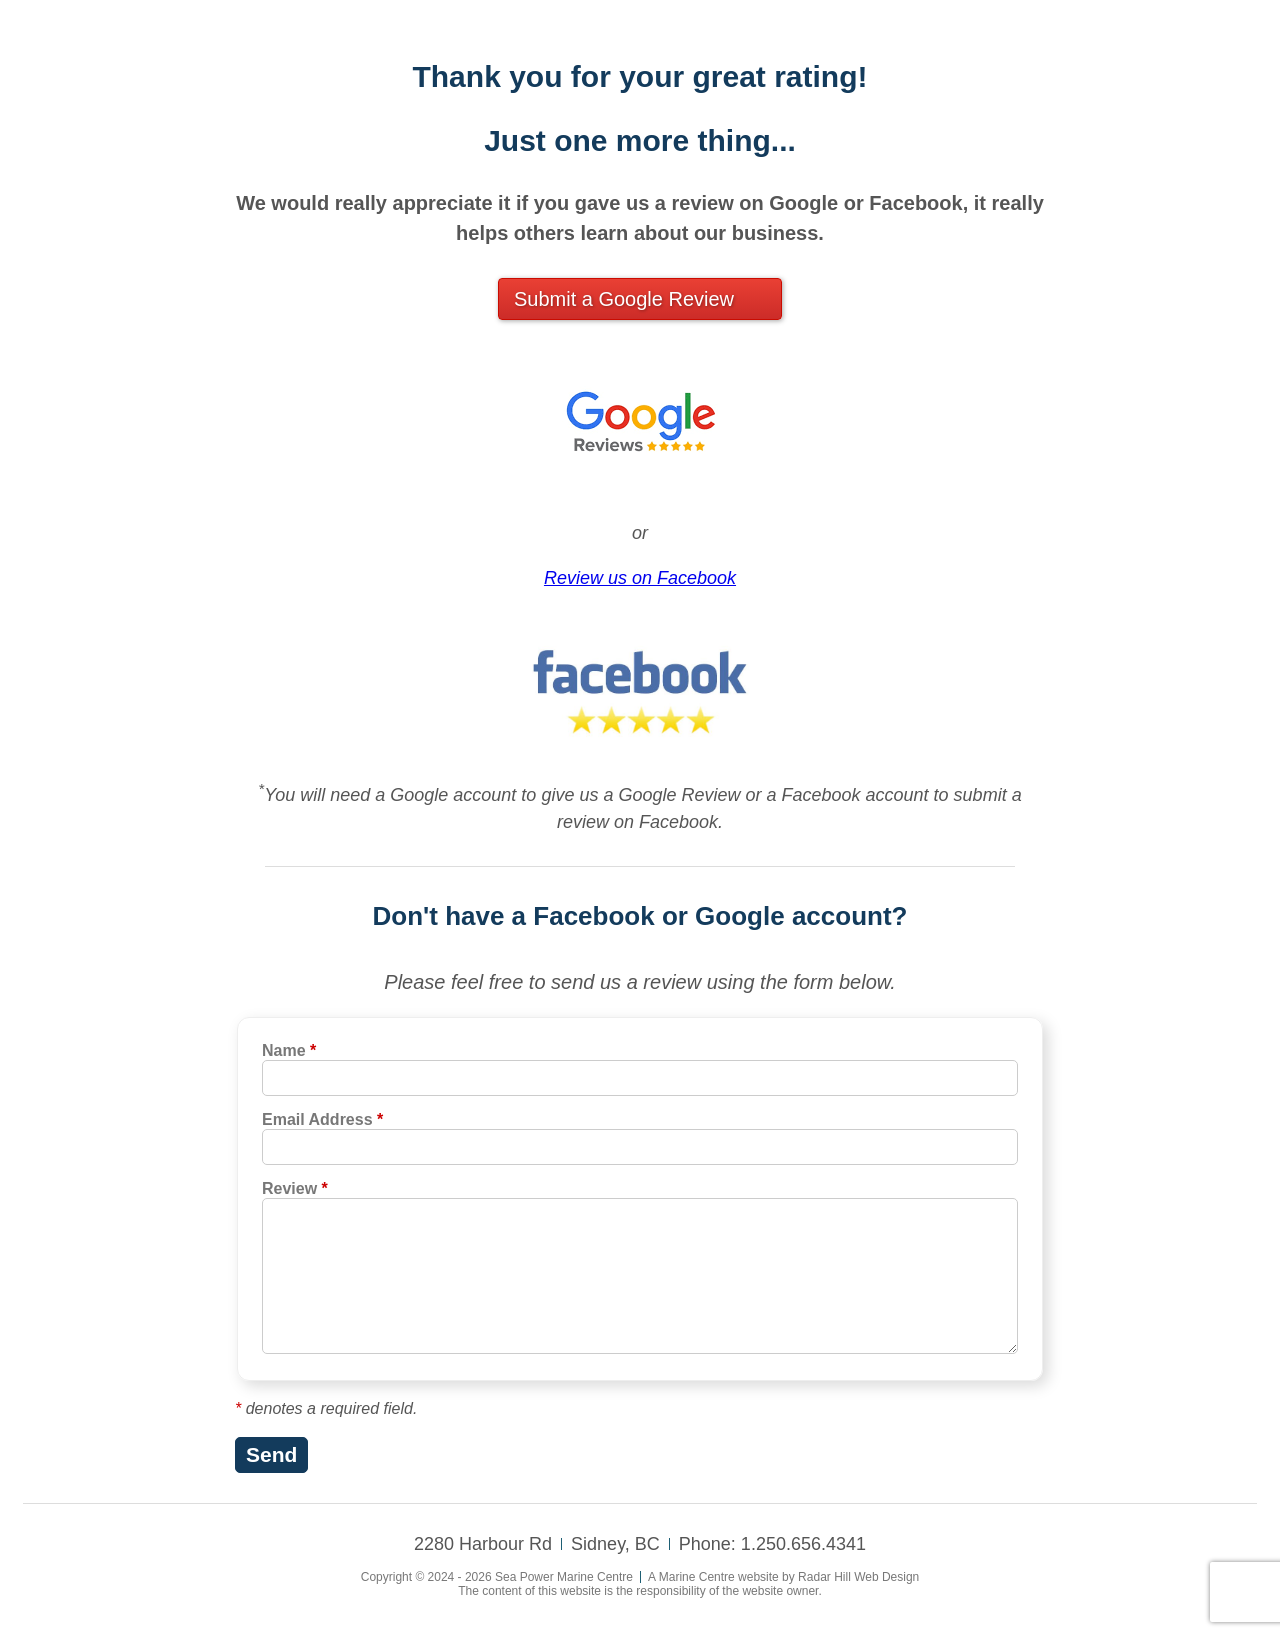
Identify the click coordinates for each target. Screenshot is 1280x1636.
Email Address (322, 1119)
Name (289, 1050)
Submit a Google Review (624, 299)
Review (295, 1188)
